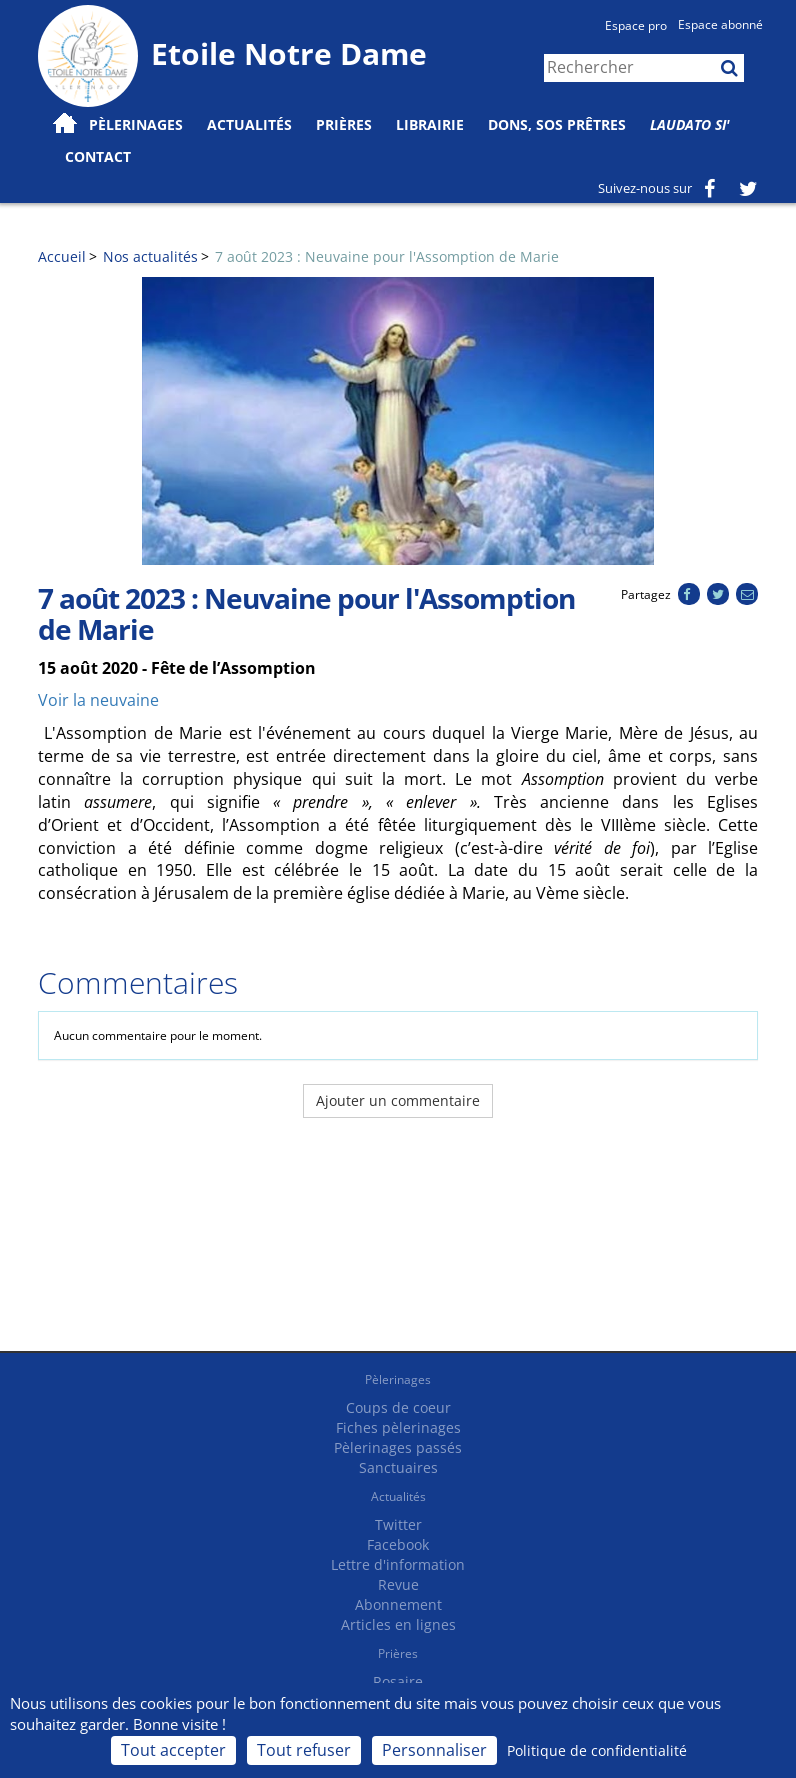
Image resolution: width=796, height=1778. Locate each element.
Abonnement (398, 1604)
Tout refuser (304, 1750)
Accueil (62, 256)
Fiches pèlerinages (398, 1427)
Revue (398, 1584)
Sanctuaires (398, 1467)
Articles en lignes (398, 1624)
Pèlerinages (398, 1379)
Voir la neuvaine (98, 700)
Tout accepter (173, 1750)
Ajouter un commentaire (398, 1100)
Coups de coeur (398, 1407)
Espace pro (636, 25)
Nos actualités (150, 256)
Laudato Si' (690, 124)
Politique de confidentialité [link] (597, 1750)
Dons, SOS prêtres (557, 124)
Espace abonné (720, 24)
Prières (344, 124)
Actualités (398, 1496)
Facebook (398, 1544)
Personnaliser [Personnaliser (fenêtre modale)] (434, 1750)
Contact (98, 156)
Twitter (398, 1524)
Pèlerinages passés (398, 1447)
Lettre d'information (398, 1564)
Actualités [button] (249, 124)
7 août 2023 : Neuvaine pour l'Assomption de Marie (387, 256)
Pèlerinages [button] (136, 124)
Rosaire (398, 1681)
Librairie (430, 124)
